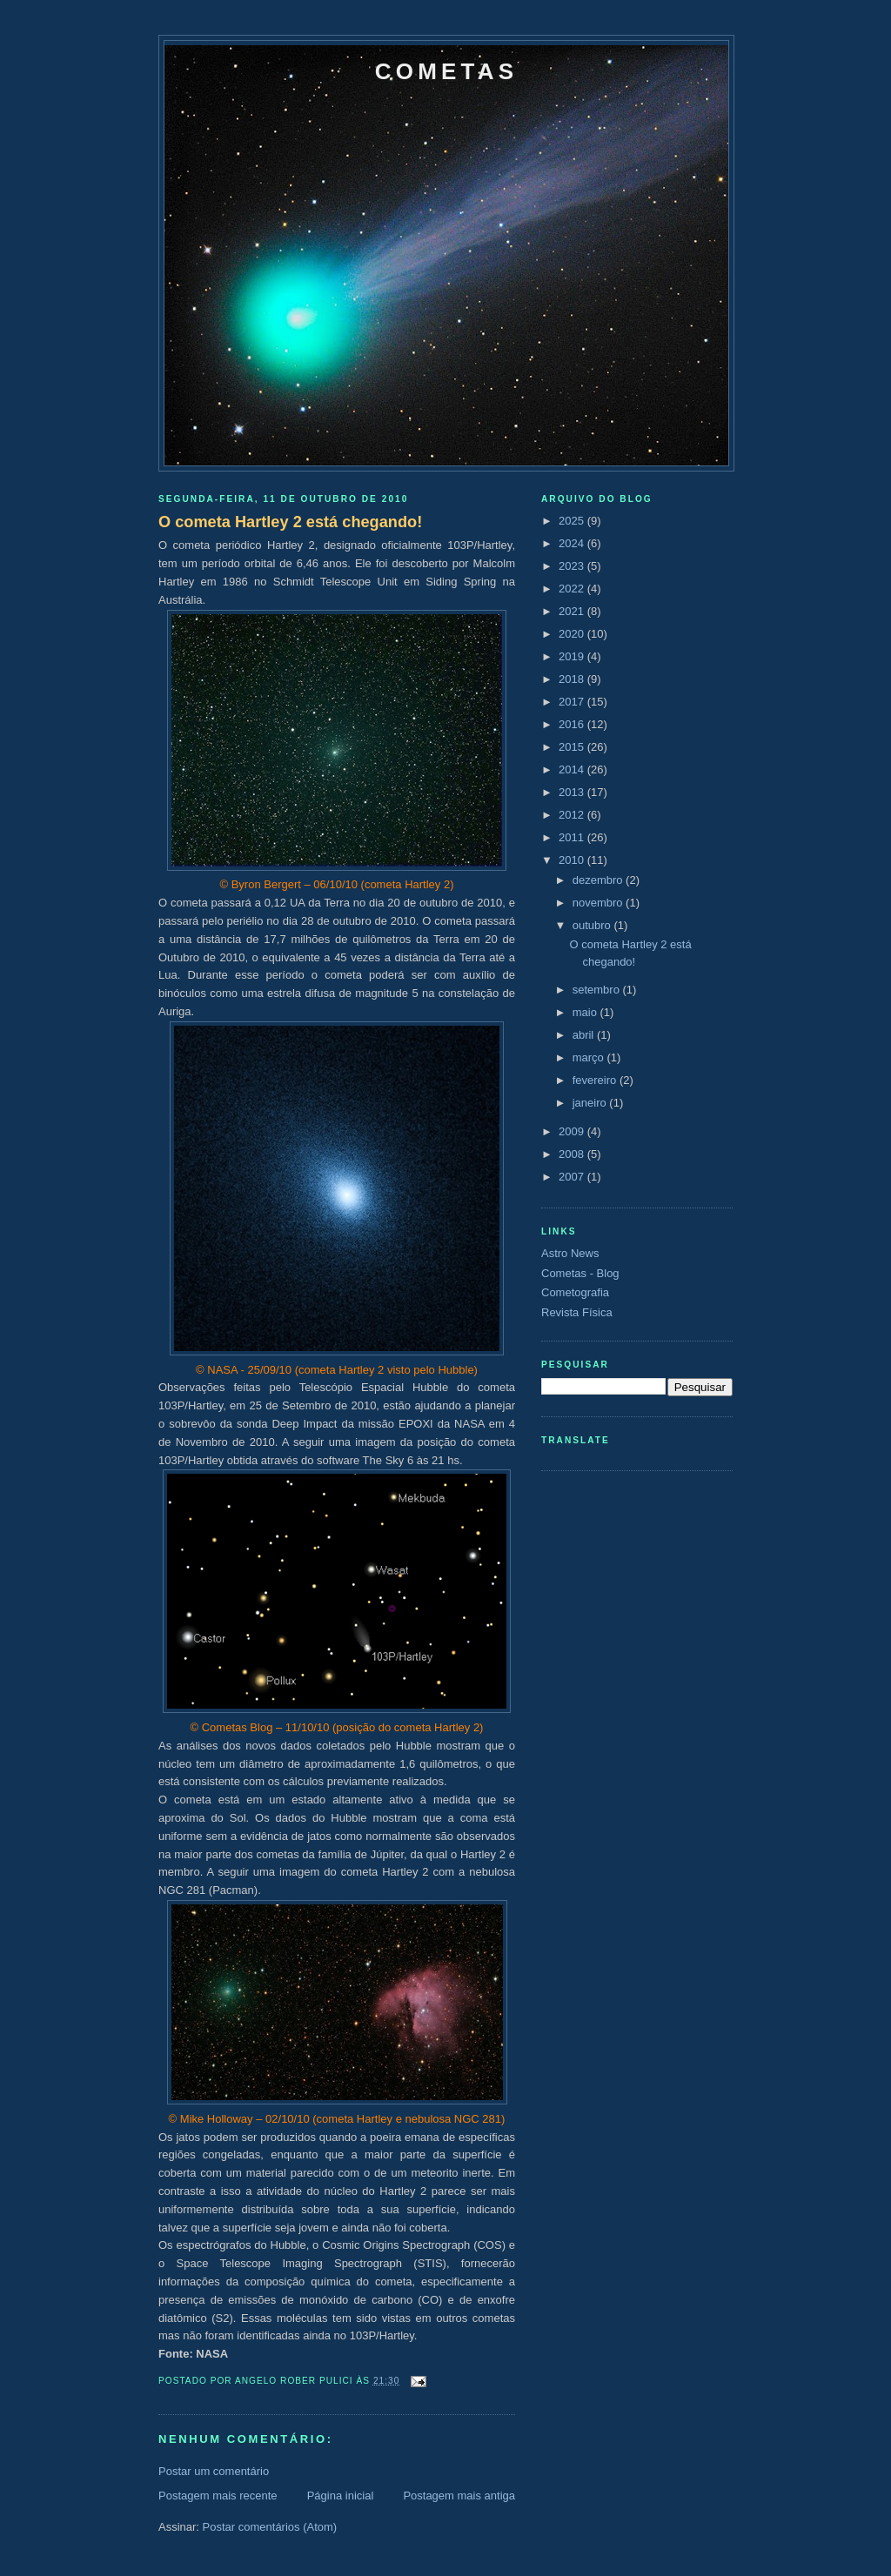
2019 (573, 656)
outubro (593, 925)
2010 (573, 859)
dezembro (599, 880)
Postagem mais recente (218, 2495)
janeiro (591, 1102)
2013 (573, 792)
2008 (573, 1154)
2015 (573, 746)
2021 (573, 611)
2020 (573, 633)
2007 (573, 1176)
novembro (599, 902)
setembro (598, 989)
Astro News (570, 1253)
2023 (573, 565)
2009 (573, 1131)
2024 (573, 543)
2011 (573, 837)
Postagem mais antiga (459, 2495)
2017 (573, 701)
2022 (573, 588)
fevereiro (596, 1080)
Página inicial (340, 2495)
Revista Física (577, 1312)
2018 (573, 679)
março (590, 1057)
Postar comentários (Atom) (270, 2526)
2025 (573, 520)
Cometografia (575, 1292)
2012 (573, 814)
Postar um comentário (213, 2471)
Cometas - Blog (580, 1273)
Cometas (446, 71)
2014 (573, 769)
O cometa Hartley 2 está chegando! (290, 522)
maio (586, 1012)
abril (585, 1034)
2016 (573, 724)
